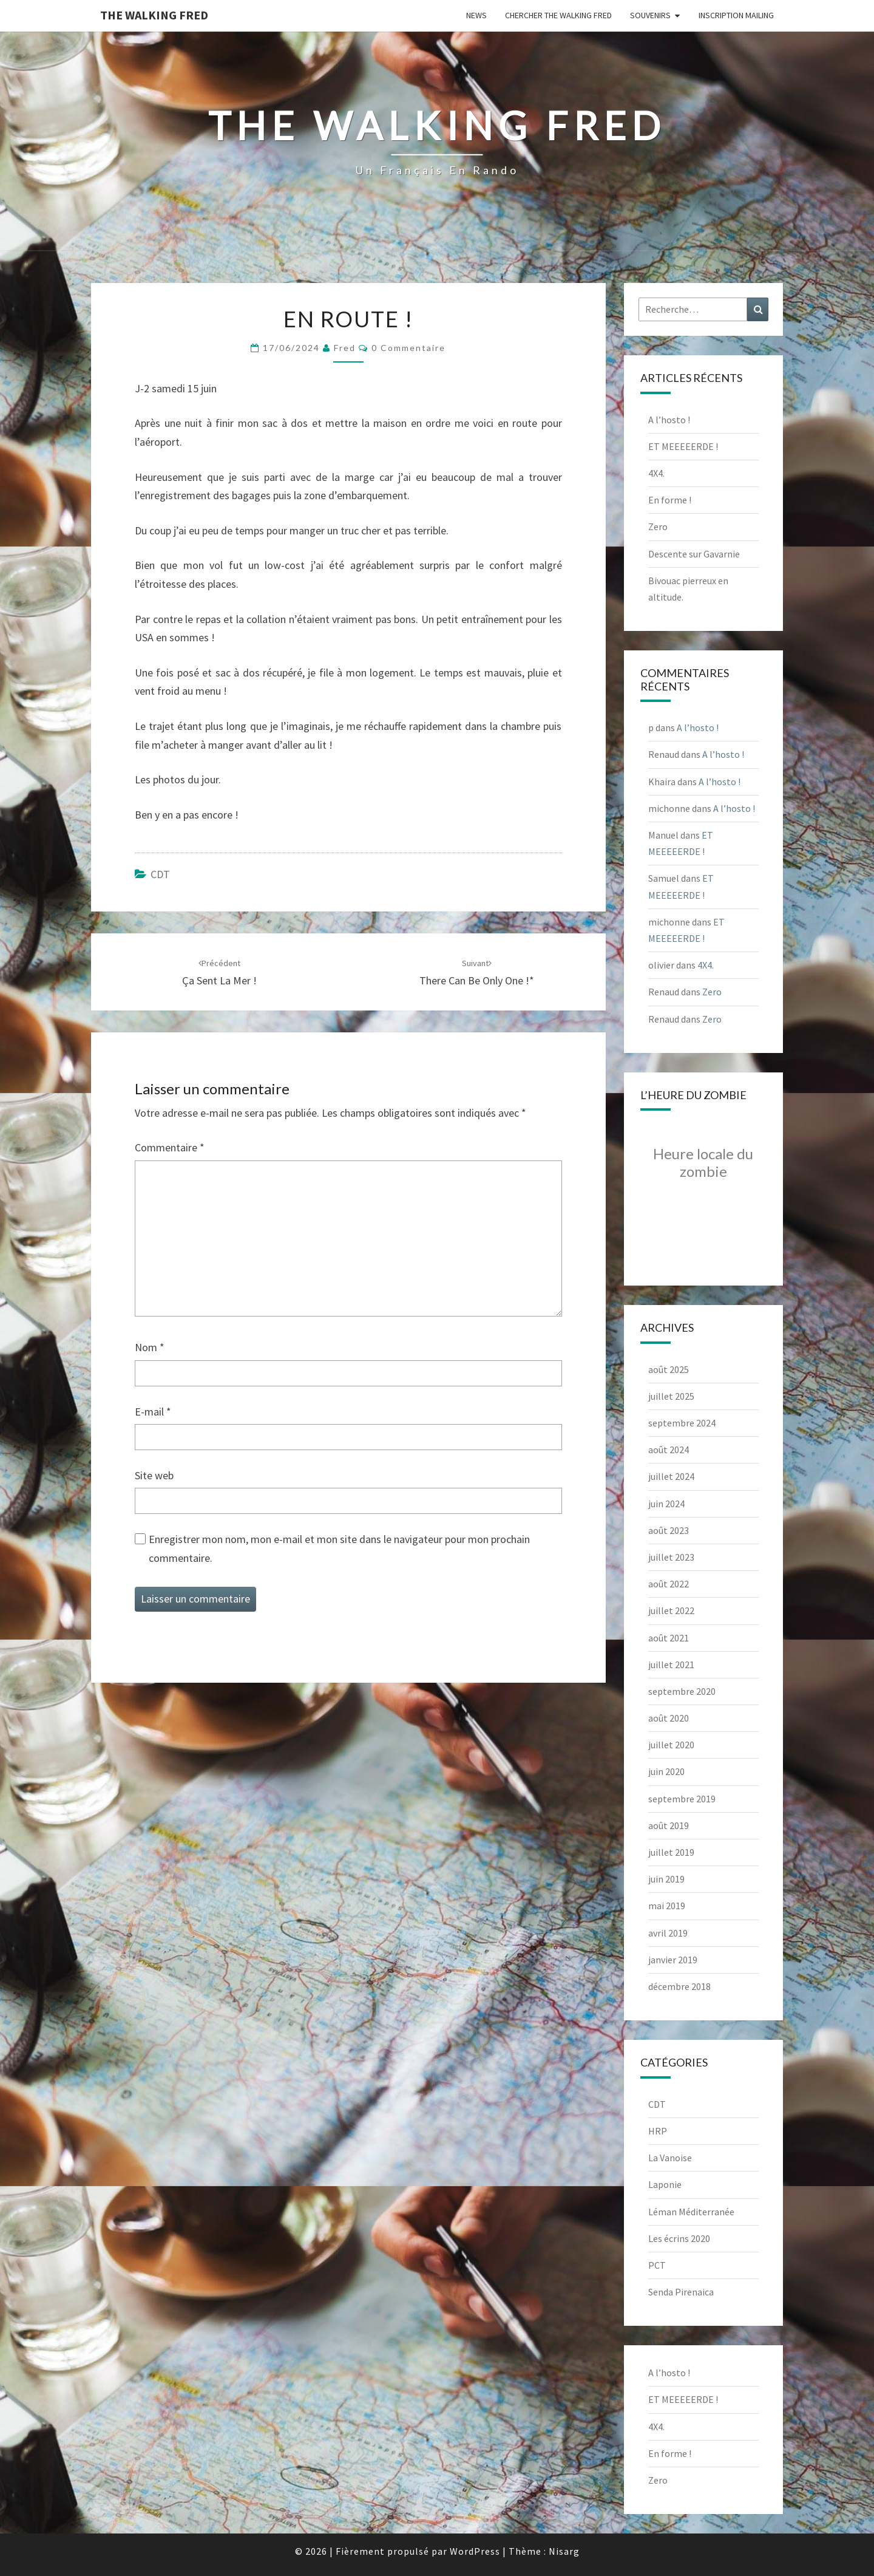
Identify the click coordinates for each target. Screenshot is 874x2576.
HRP (657, 2131)
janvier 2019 (672, 1960)
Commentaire (170, 1147)
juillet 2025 (671, 1396)
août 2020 (668, 1718)
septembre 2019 (682, 1799)
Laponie (665, 2184)
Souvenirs (650, 15)
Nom (149, 1347)
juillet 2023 (671, 1557)
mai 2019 (666, 1906)
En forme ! (669, 500)
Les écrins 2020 (679, 2238)
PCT (657, 2265)
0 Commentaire (408, 347)
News (476, 15)
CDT (160, 874)
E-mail (153, 1412)
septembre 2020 (682, 1691)
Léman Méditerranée (691, 2212)
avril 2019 (668, 1933)
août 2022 (668, 1584)
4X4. (656, 473)
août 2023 (668, 1530)
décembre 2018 (679, 1986)
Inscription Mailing (736, 15)
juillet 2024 (671, 1476)
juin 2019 (666, 1879)
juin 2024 (666, 1504)
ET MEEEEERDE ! (683, 446)
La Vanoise (670, 2158)
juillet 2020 (671, 1745)
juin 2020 (666, 1771)
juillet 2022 (671, 1610)
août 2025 (668, 1369)
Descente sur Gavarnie (694, 554)
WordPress (475, 2551)
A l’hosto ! (669, 420)
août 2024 (668, 1449)
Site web (154, 1475)
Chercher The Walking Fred (558, 15)
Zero (658, 526)
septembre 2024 (682, 1423)
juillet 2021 (671, 1664)
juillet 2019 (671, 1852)
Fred (345, 347)
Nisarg (564, 2551)
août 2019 (668, 1825)
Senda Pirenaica (681, 2292)
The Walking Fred (154, 14)
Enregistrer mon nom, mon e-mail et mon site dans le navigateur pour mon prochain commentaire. (339, 1548)
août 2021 (668, 1638)
